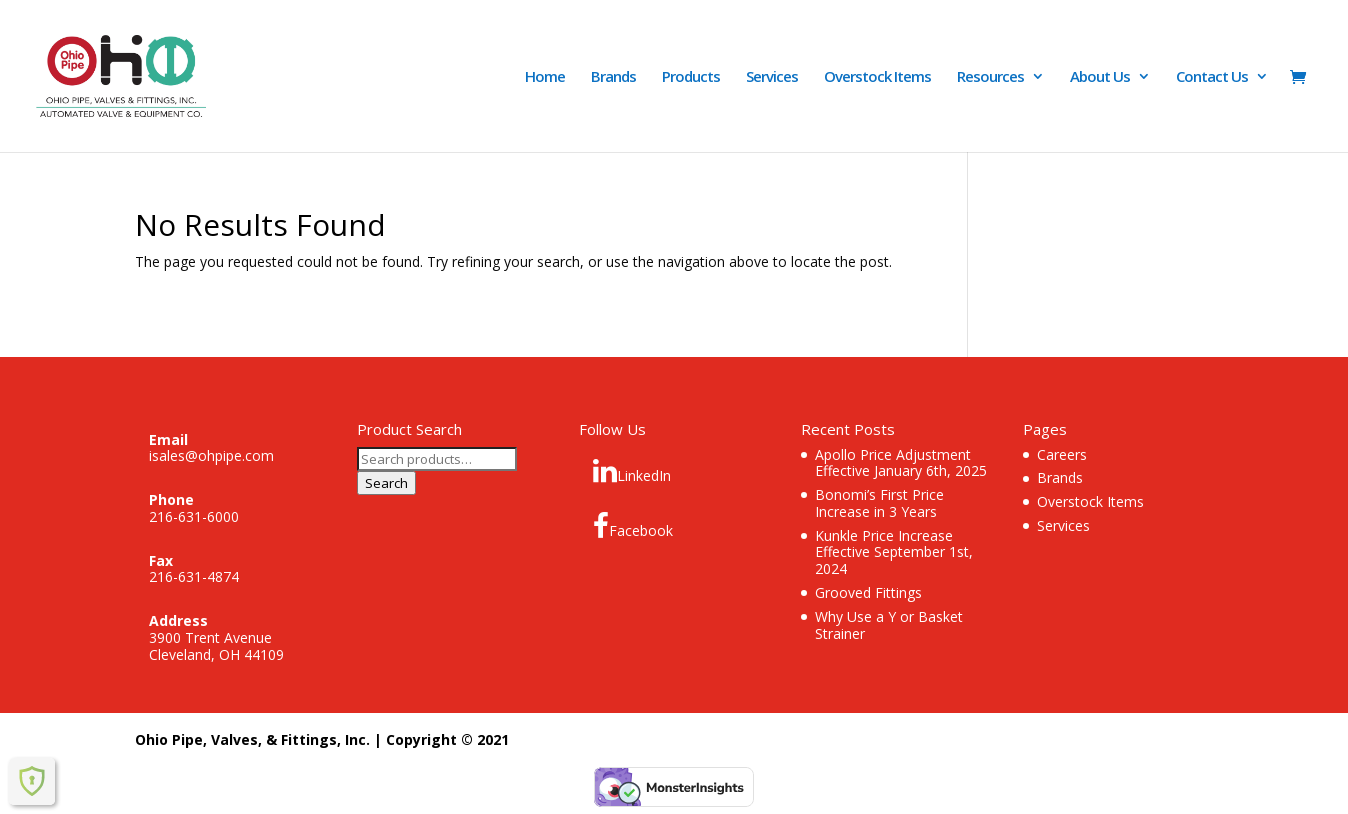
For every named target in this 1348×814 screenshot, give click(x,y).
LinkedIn (632, 471)
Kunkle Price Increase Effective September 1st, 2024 (894, 552)
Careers (1062, 454)
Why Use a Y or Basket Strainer (889, 625)
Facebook (633, 526)
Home (545, 77)
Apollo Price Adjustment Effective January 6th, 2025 (901, 463)
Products (691, 77)
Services (772, 77)
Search (386, 483)
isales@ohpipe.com (211, 455)
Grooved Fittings (868, 592)
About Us (1100, 77)
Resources (990, 77)
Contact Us (1212, 77)
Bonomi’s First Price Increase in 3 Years (879, 503)
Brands (613, 77)
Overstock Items (877, 77)
